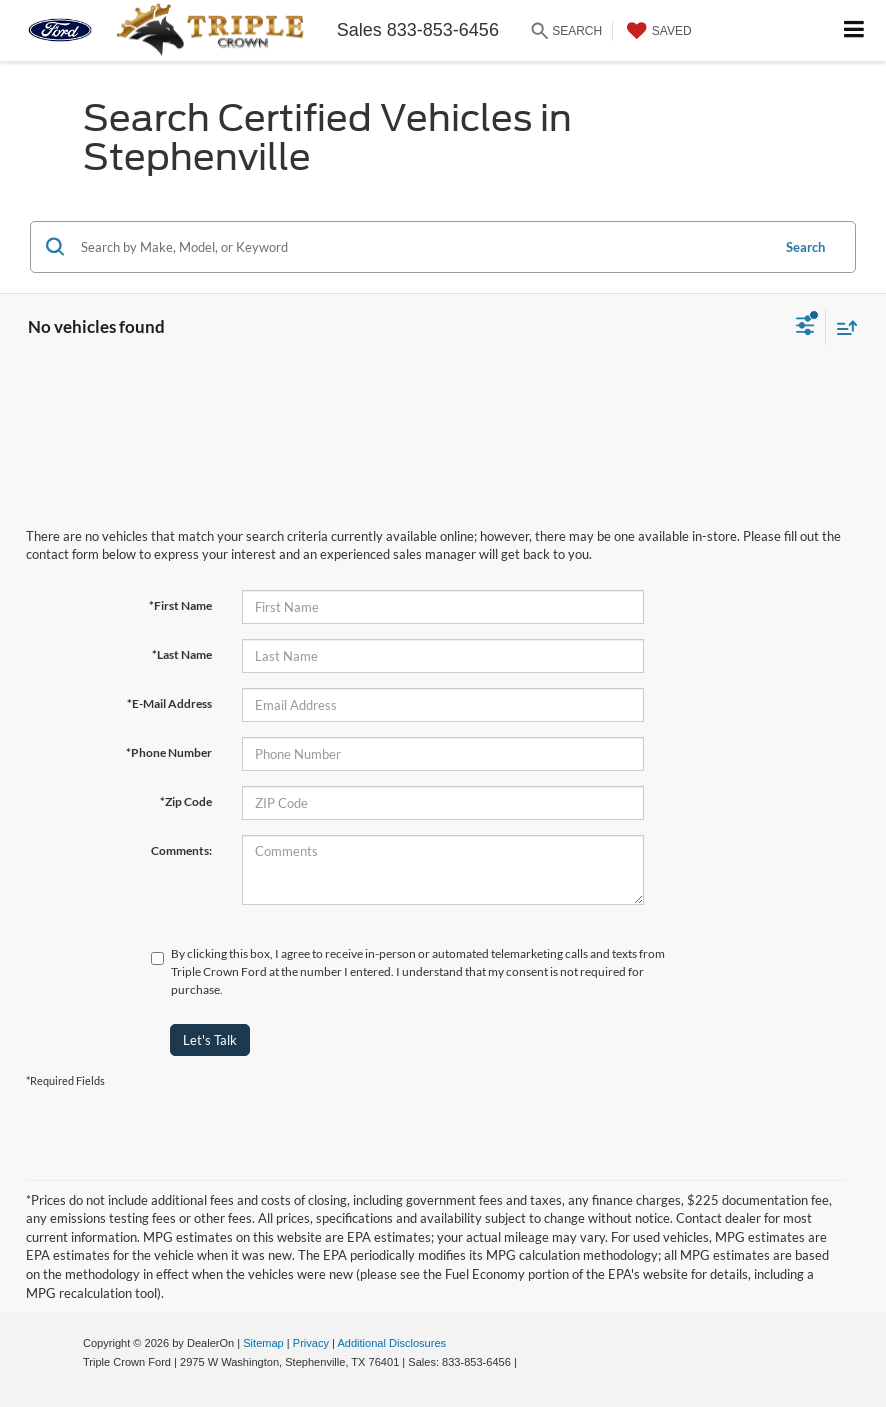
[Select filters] (805, 328)
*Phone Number (169, 752)
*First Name (180, 605)
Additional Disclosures (391, 1343)
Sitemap (263, 1343)
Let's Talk (210, 1040)
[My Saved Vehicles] (657, 31)
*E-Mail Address (169, 703)
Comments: (181, 850)
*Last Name (182, 654)
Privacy (311, 1343)
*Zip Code (186, 801)
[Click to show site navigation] (854, 30)
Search (805, 247)
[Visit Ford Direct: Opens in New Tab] (525, 1362)
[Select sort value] (842, 327)
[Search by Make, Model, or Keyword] (422, 247)
